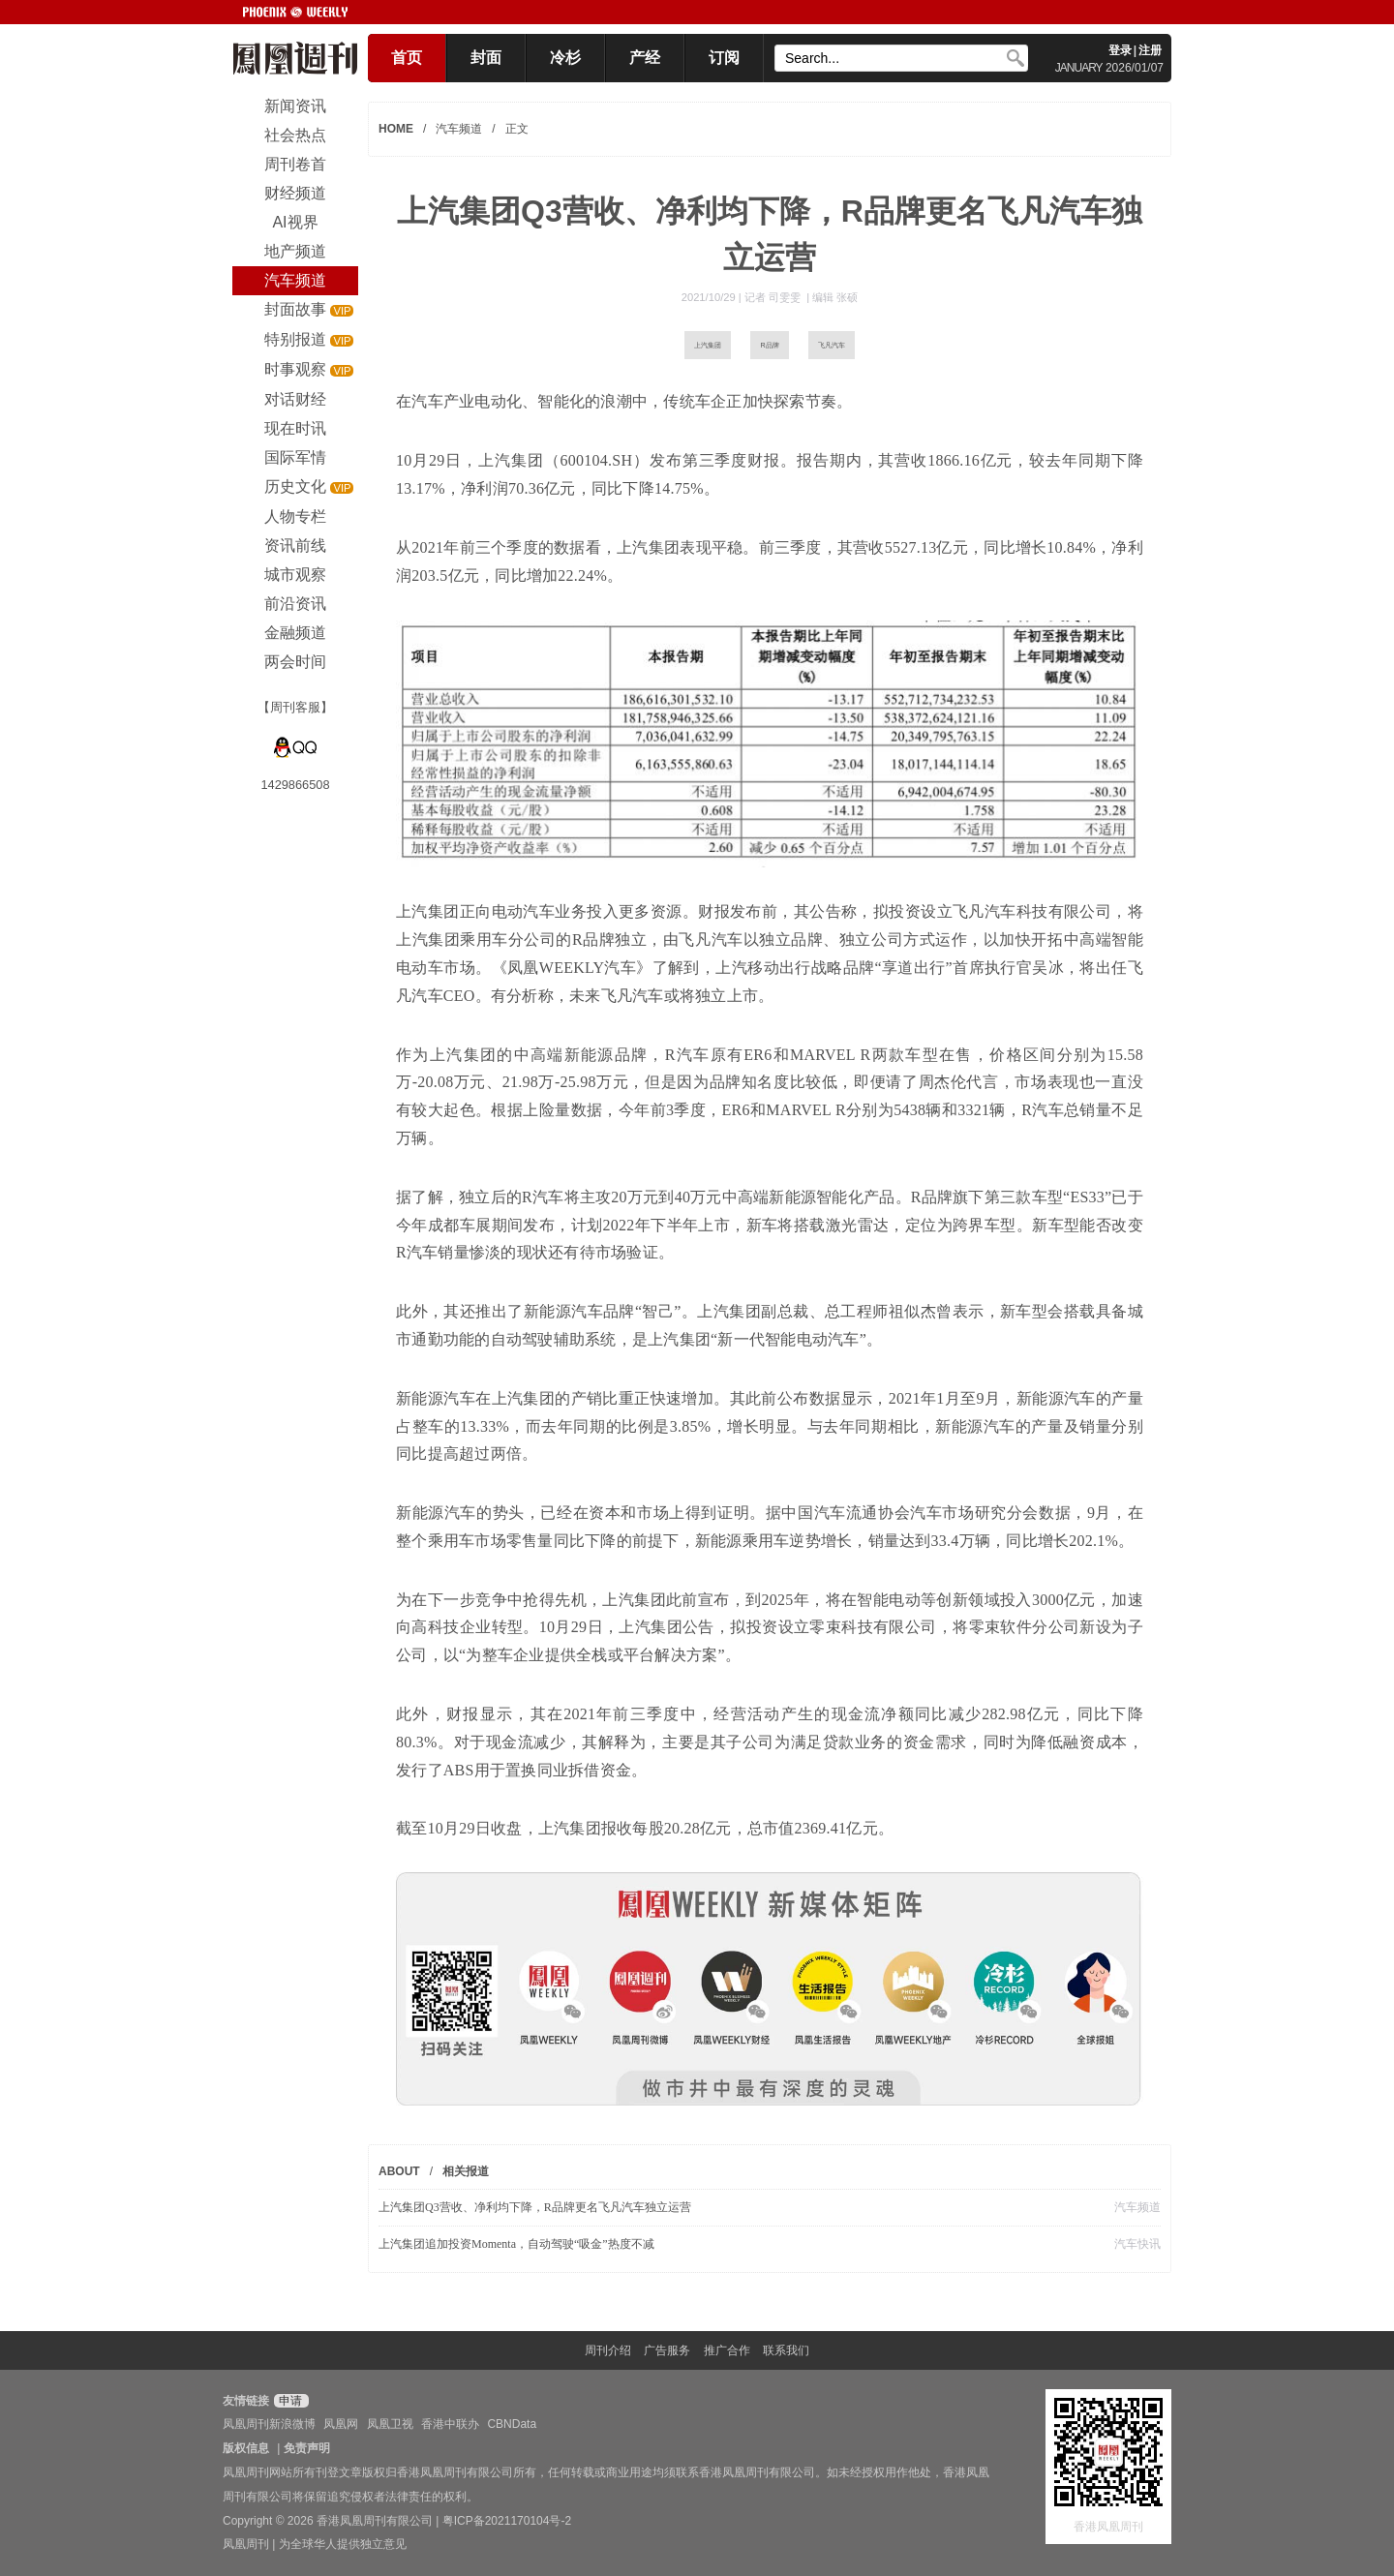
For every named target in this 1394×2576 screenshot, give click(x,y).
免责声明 (307, 2448)
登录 (1120, 50)
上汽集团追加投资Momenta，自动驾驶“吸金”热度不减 (516, 2244)
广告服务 (667, 2350)
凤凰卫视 (390, 2424)
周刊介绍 (608, 2350)
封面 (485, 57)
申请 (289, 2401)
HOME (396, 129)
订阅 (724, 57)
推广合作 (727, 2350)
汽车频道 (459, 129)
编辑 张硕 (835, 297)
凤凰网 (340, 2424)
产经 (644, 57)
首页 (406, 57)
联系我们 (786, 2350)
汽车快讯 (1137, 2244)
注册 (1150, 50)
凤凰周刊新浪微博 (269, 2424)
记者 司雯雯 (773, 297)
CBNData (511, 2424)
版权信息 (246, 2448)
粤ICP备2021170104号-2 (506, 2521)
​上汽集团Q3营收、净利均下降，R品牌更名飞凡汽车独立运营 (535, 2207)
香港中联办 (450, 2424)
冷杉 (565, 57)
